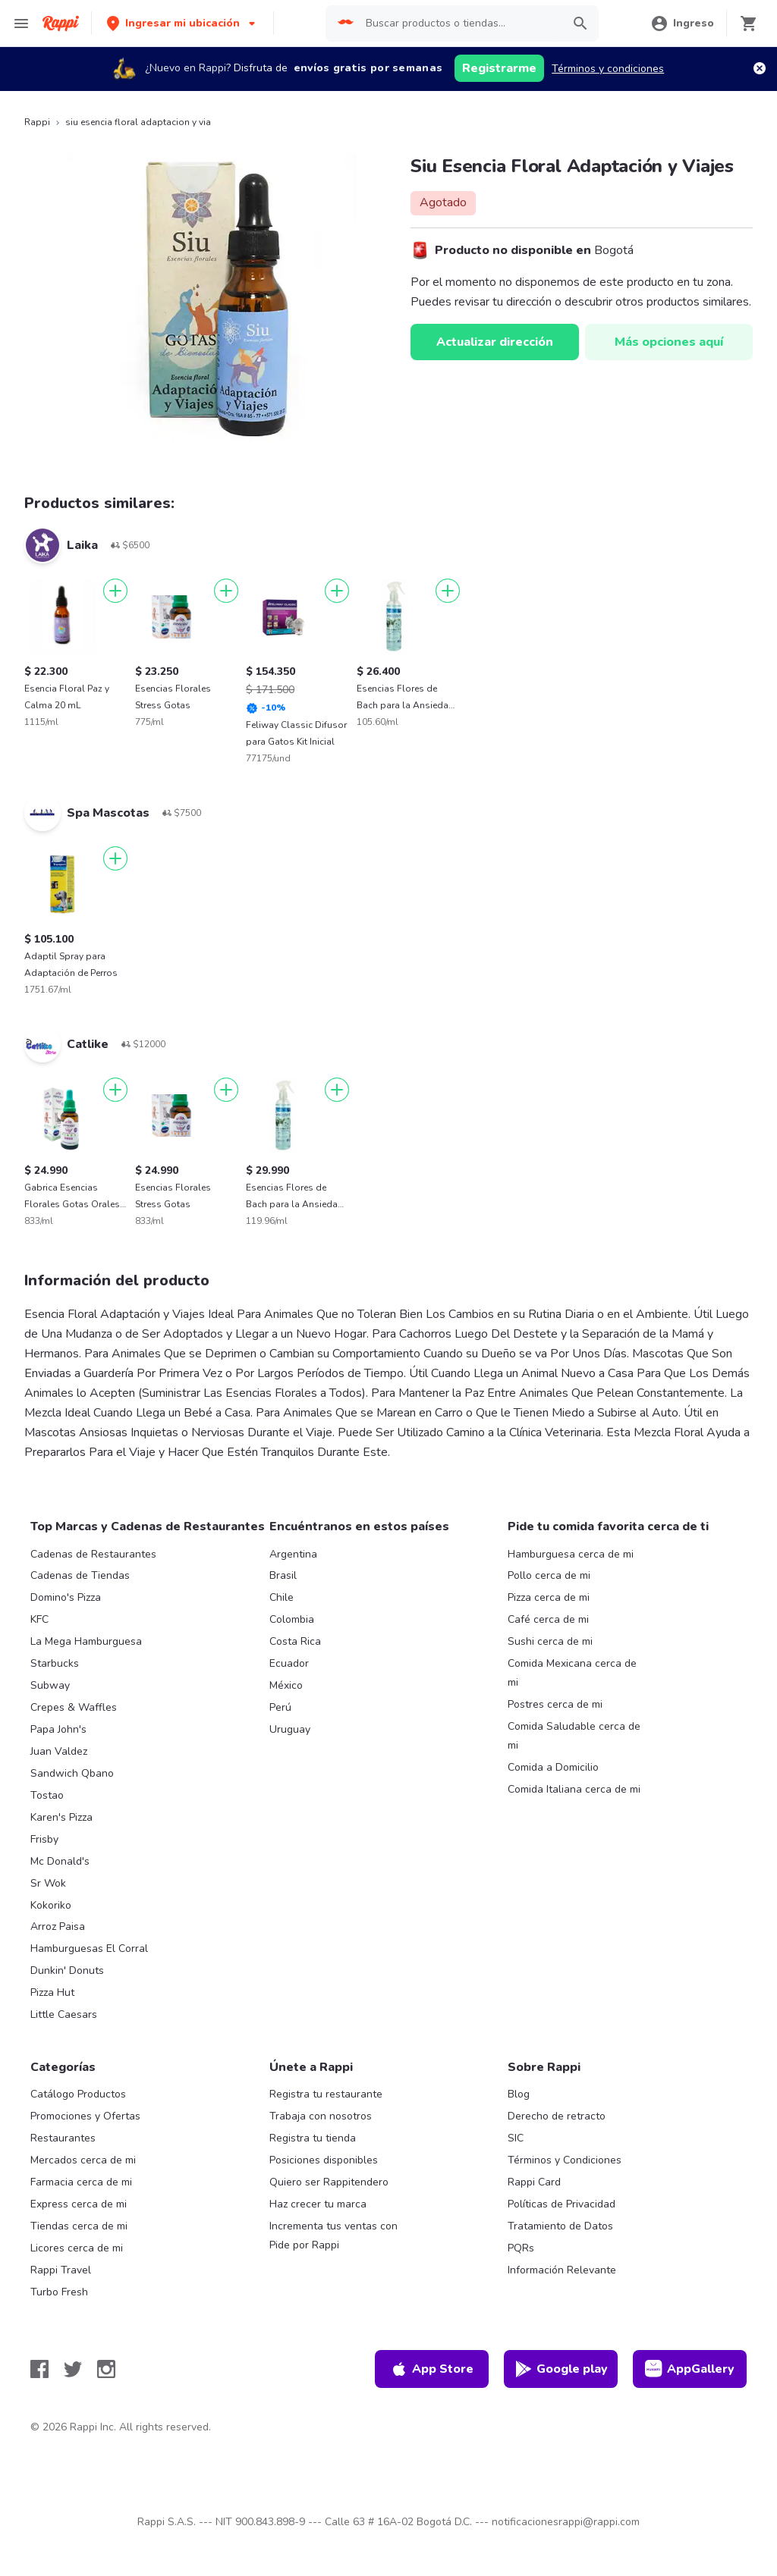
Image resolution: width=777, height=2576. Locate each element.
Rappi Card (534, 2182)
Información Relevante (562, 2270)
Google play (561, 2369)
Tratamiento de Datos (560, 2226)
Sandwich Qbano (72, 1773)
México (286, 1685)
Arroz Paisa (57, 1926)
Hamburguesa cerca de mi (571, 1554)
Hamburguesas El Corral (89, 1948)
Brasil (283, 1575)
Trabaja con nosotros (320, 2116)
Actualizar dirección (494, 342)
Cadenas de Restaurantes (93, 1554)
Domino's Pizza (65, 1597)
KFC (39, 1619)
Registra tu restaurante (325, 2094)
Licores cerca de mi (76, 2248)
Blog (519, 2094)
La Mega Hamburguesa (86, 1641)
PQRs (521, 2248)
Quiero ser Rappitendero (328, 2182)
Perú (280, 1707)
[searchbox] (459, 23)
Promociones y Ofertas (85, 2116)
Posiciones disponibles (323, 2160)
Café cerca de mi (548, 1619)
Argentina (293, 1554)
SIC (516, 2138)
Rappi (37, 122)
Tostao (47, 1795)
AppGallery (690, 2369)
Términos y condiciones (608, 68)
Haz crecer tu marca (317, 2204)
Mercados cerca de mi (83, 2160)
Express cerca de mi (78, 2204)
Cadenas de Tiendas (80, 1575)
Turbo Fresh (59, 2292)
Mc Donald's (60, 1861)
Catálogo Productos (78, 2094)
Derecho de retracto (557, 2116)
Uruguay (289, 1729)
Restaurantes (63, 2138)
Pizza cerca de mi (549, 1597)
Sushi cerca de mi (550, 1641)
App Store (431, 2369)
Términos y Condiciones (564, 2160)
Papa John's (58, 1729)
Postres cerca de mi (555, 1704)
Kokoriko (50, 1905)
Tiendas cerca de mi (78, 2226)
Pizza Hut (52, 1992)
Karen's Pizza (61, 1817)
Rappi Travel (60, 2270)
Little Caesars (63, 2014)
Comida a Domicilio (553, 1767)
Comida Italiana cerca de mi (574, 1789)
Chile (281, 1597)
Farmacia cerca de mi (81, 2182)
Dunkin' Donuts (67, 1970)
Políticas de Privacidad (561, 2204)
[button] (182, 23)
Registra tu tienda (312, 2138)
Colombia (291, 1619)
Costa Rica (295, 1641)
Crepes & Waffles (73, 1707)
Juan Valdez (58, 1751)
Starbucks (54, 1663)
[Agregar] (115, 591)
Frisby (44, 1839)
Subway (50, 1685)
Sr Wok (48, 1883)
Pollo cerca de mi (549, 1575)
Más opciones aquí (669, 342)
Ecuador (289, 1663)
